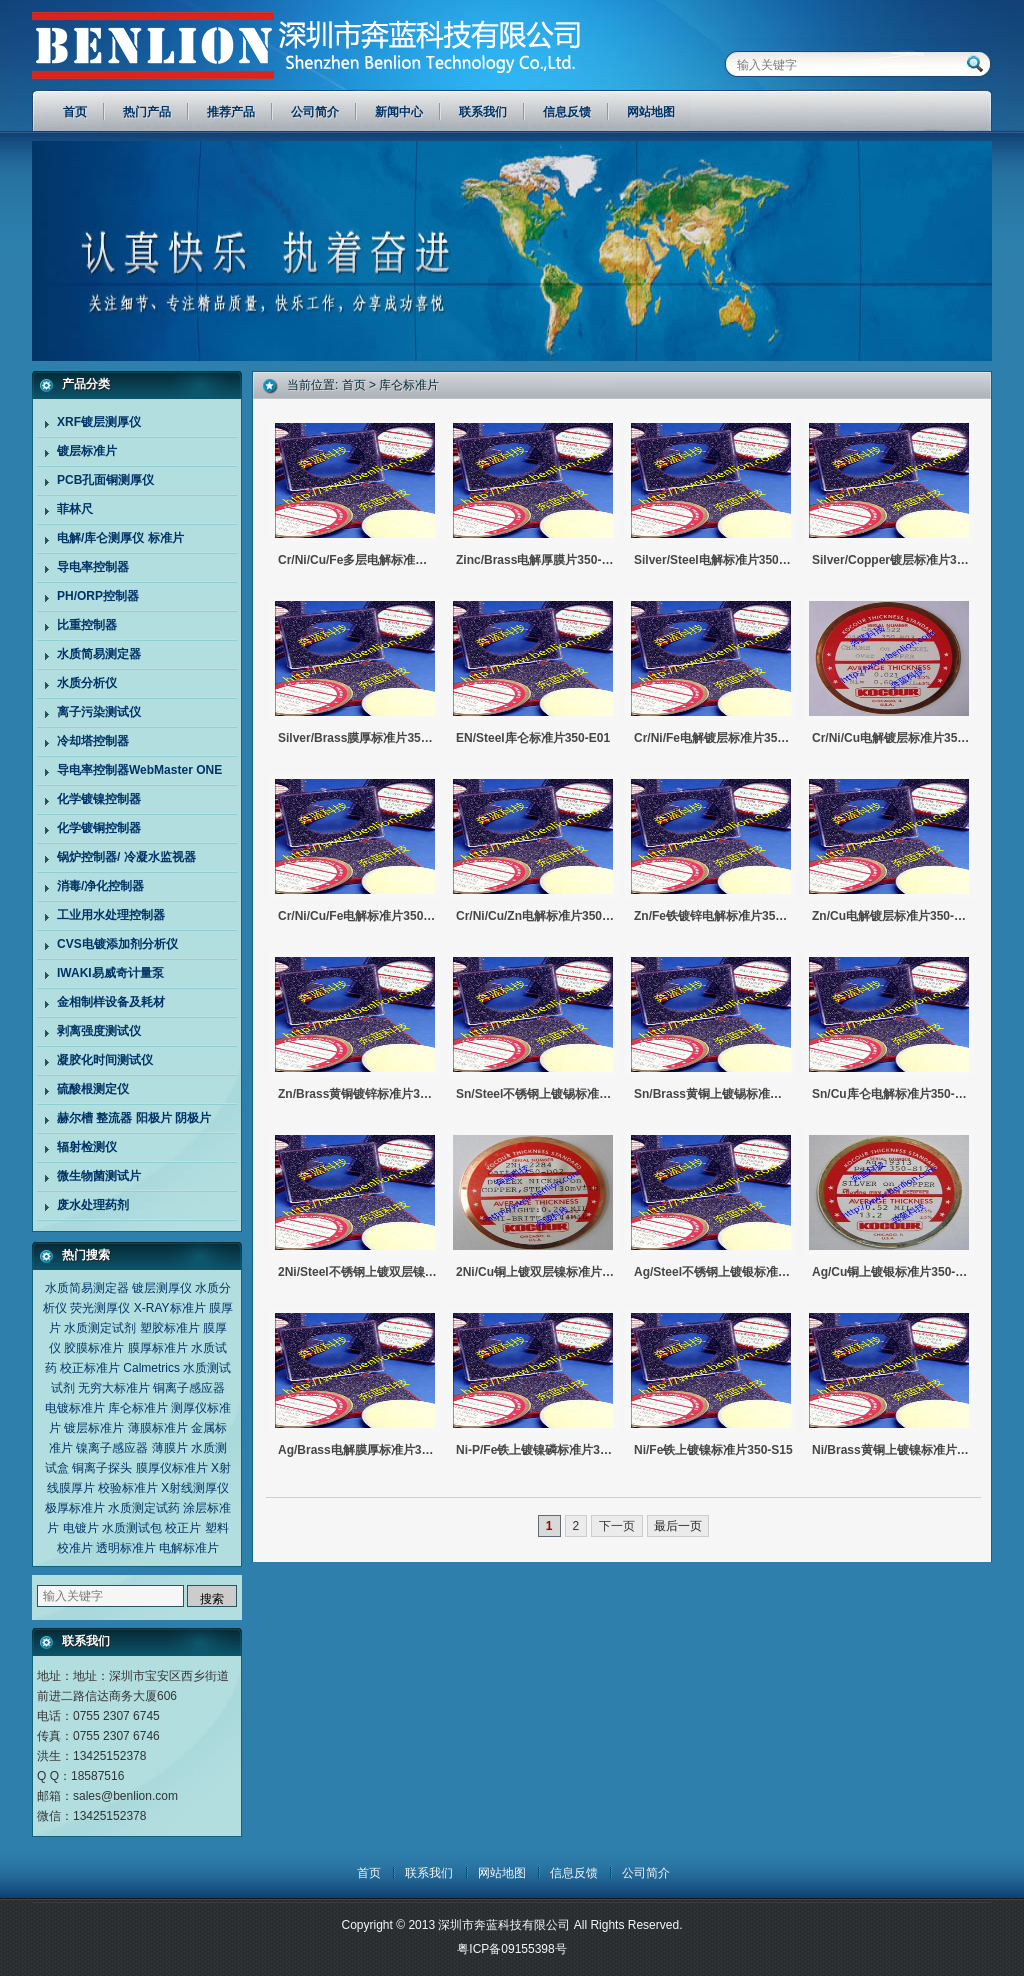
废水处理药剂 (93, 1205)
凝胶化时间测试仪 (105, 1060)
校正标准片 (90, 1368)
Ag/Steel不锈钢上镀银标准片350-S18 (714, 1272)
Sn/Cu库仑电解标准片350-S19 (892, 1094)
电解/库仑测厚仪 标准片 (120, 538)
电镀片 (81, 1528)
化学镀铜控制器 (99, 828)
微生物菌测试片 (99, 1176)
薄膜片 (170, 1448)
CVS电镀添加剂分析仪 (117, 944)
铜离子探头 (102, 1468)
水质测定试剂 (100, 1328)
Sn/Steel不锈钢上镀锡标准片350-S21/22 (536, 1094)
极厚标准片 (75, 1508)
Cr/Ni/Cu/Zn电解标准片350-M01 (536, 916)
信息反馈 (574, 1873)
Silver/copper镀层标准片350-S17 (892, 560)
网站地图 (502, 1873)
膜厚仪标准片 (172, 1468)
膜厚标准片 (158, 1348)
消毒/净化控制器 (100, 886)
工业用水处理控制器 (111, 915)
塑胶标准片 (170, 1328)
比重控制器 (87, 625)
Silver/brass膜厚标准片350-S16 (358, 738)
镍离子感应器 (112, 1448)
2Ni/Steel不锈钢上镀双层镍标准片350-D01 (358, 1272)
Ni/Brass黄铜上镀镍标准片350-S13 (892, 1450)
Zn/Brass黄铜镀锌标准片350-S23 (358, 1094)
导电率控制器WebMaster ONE (139, 770)
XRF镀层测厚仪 (99, 422)
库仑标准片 (138, 1408)
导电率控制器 (93, 567)
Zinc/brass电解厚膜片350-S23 (536, 560)
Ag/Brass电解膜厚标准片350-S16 (358, 1450)
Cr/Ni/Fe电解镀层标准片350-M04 (714, 738)
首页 (354, 385)
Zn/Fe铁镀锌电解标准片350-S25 (714, 916)
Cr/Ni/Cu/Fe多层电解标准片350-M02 (358, 560)
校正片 (183, 1528)
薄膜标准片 (158, 1428)
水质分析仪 (87, 683)
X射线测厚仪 (195, 1488)
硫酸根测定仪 (93, 1089)
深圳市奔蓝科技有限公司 (215, 40)
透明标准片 (126, 1548)
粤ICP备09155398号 (511, 1949)
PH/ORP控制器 (98, 596)
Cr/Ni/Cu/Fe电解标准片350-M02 (358, 916)
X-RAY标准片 (170, 1308)
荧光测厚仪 (100, 1308)
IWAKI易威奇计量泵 (110, 973)
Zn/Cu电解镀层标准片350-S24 (892, 916)
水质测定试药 (144, 1508)
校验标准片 (128, 1488)
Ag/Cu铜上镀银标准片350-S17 (892, 1272)
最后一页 (678, 1526)
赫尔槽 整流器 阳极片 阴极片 (134, 1118)
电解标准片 (189, 1548)
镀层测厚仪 (162, 1288)
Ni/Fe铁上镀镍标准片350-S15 (713, 1450)
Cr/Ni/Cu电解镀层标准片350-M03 (892, 738)
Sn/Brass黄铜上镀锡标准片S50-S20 (714, 1094)
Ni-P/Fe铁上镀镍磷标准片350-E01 (536, 1450)
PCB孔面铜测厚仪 (105, 480)
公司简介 (646, 1873)
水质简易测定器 (99, 654)
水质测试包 (132, 1528)
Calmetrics (151, 1368)
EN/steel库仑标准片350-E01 (533, 738)
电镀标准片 (75, 1408)
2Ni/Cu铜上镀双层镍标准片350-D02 (536, 1272)
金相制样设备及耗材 (111, 1002)
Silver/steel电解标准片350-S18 (714, 560)
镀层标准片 (87, 451)
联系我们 (429, 1873)
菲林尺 (75, 509)
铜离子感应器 (189, 1388)
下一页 (617, 1526)
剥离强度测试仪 (99, 1031)
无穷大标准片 (114, 1388)
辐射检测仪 (87, 1147)
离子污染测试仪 (99, 712)
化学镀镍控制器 (99, 799)
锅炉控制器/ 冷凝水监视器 (126, 857)
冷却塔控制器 (93, 741)
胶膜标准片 (94, 1348)
